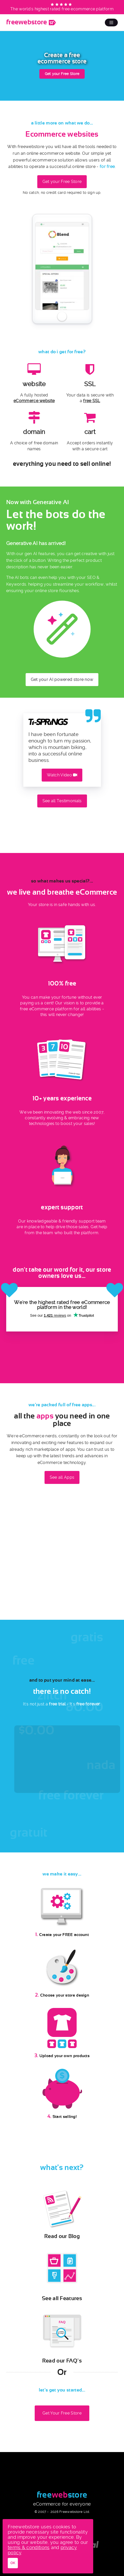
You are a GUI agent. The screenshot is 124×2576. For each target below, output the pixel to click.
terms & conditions (28, 2547)
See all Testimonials (62, 800)
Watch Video (62, 774)
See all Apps (62, 1477)
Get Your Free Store (62, 2413)
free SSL (91, 400)
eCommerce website (34, 400)
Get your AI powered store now (62, 679)
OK (12, 2563)
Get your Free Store (62, 74)
